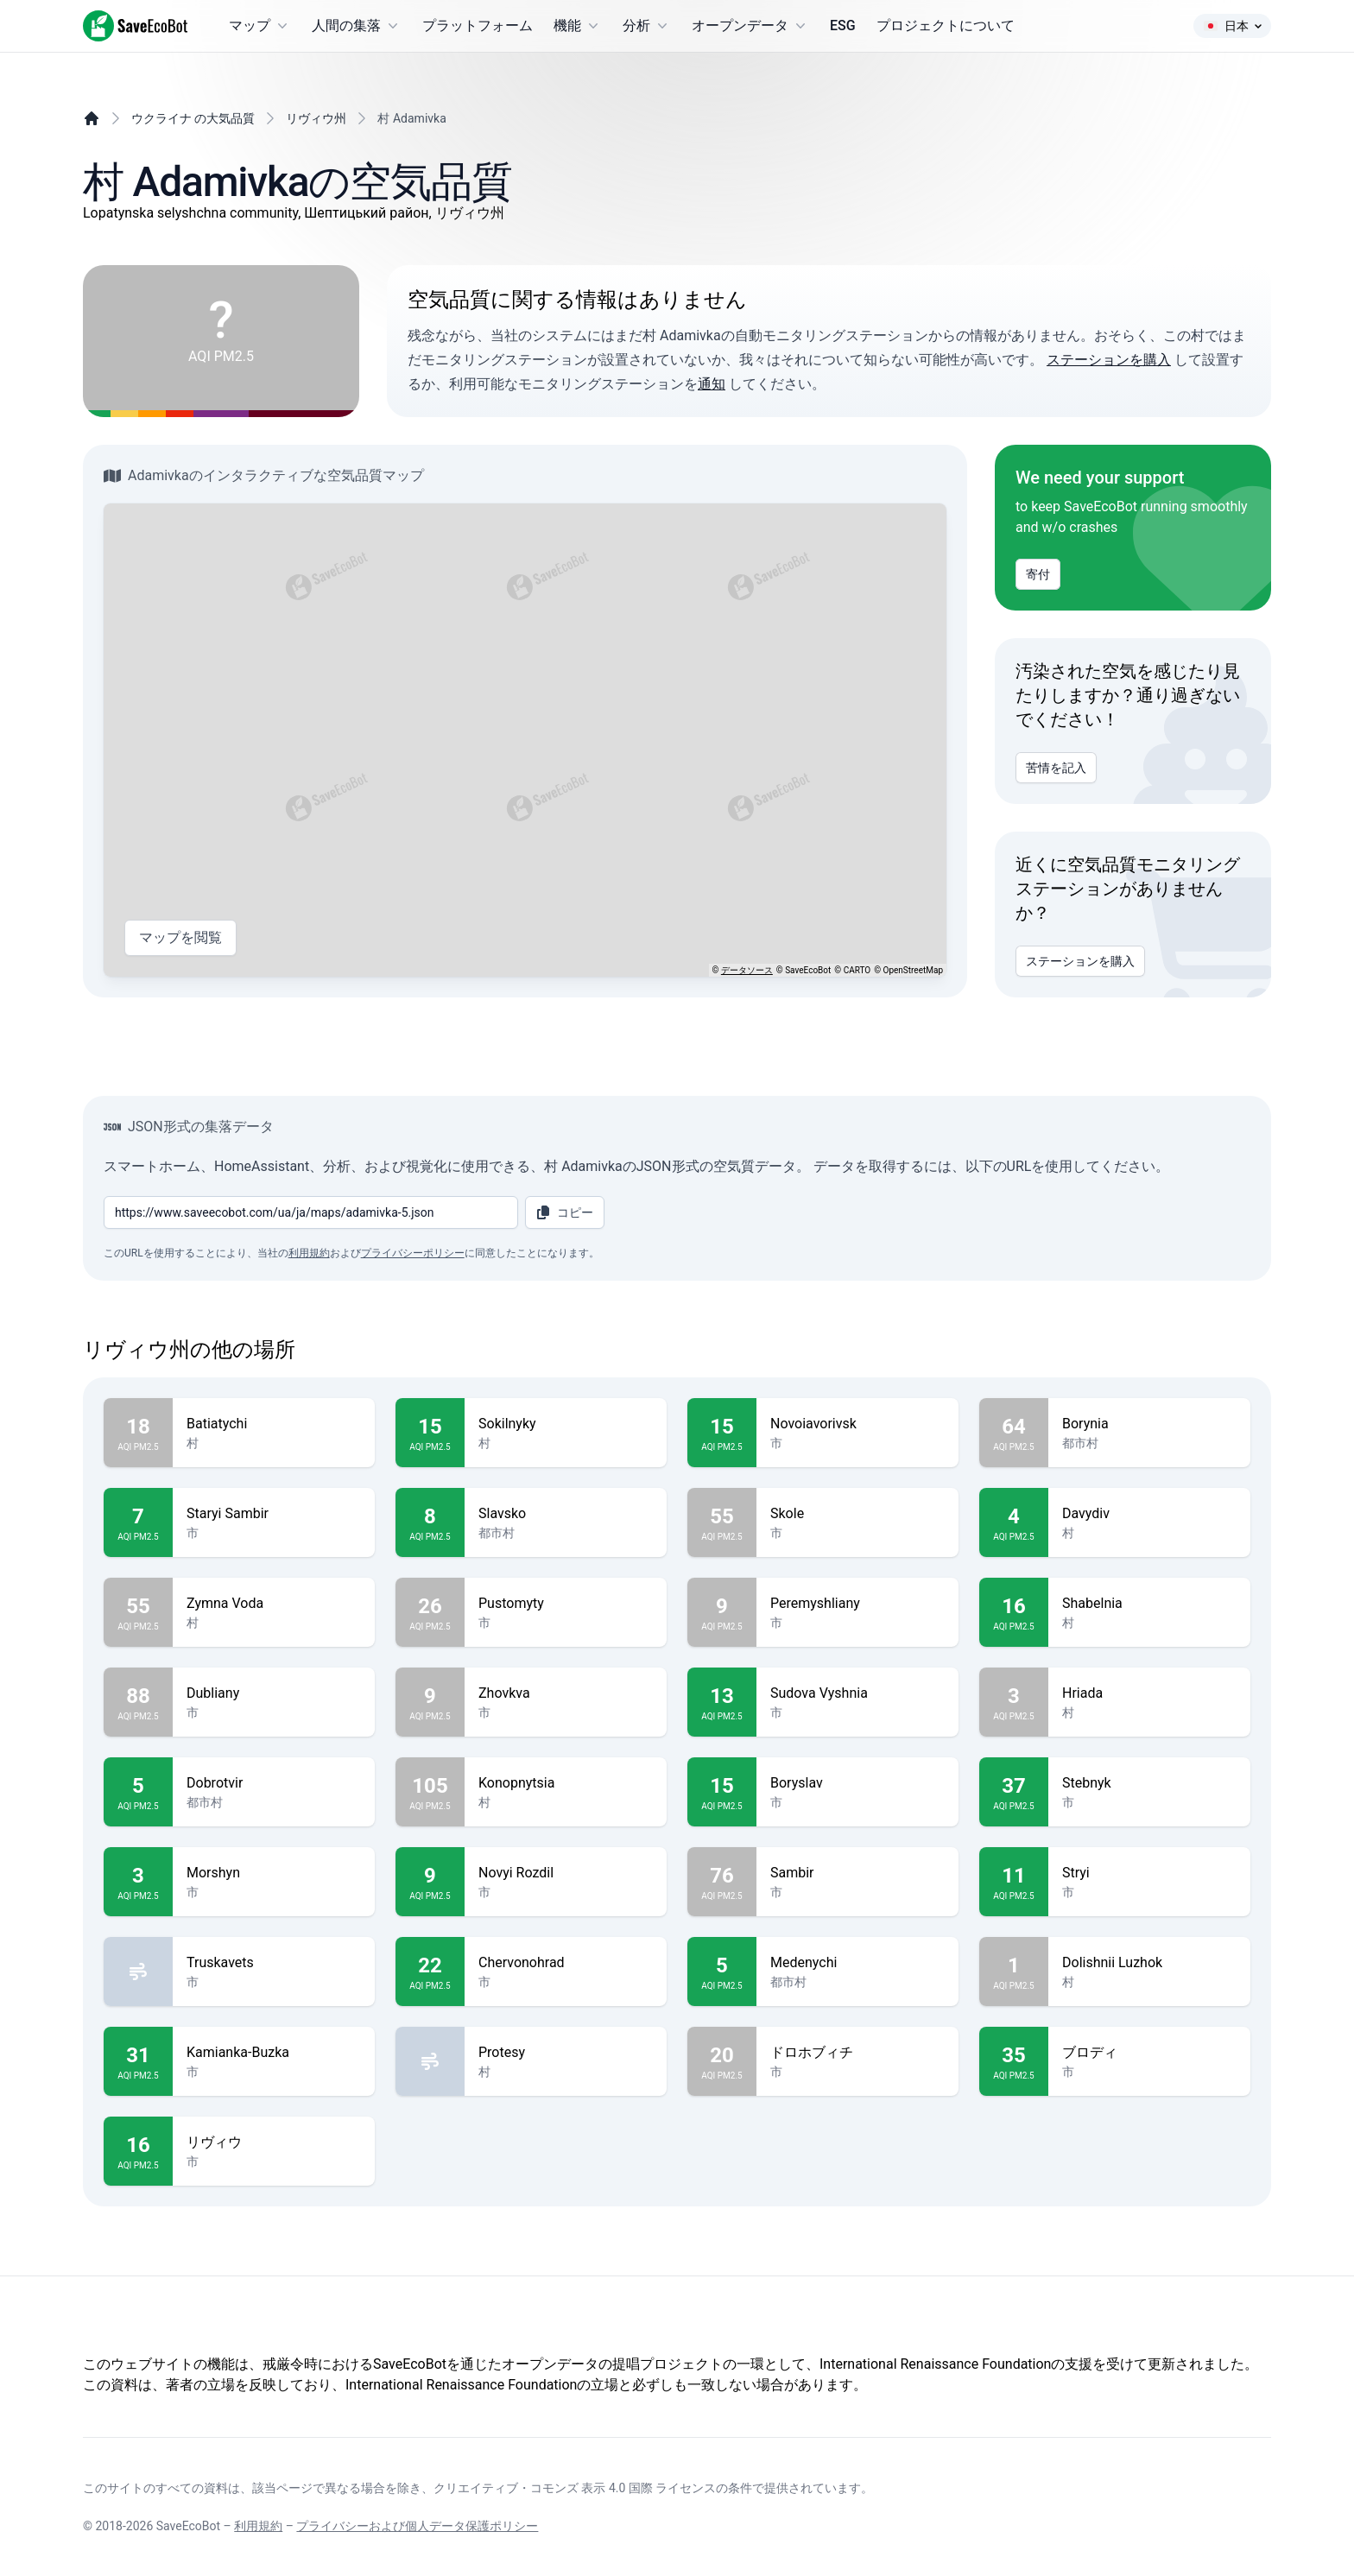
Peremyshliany (857, 1603)
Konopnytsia (565, 1783)
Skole (857, 1513)
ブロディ (1149, 2052)
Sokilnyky (565, 1424)
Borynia (1149, 1424)
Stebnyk (1149, 1783)
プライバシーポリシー (413, 1253)
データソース (747, 970)
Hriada (1149, 1693)
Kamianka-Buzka (274, 2052)
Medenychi (857, 1963)
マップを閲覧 (180, 938)
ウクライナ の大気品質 (193, 118)
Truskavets (274, 1963)
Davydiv (1149, 1513)
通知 (711, 384)
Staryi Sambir (274, 1513)
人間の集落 (357, 26)
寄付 (1037, 574)
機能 (578, 26)
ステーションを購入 (1109, 359)
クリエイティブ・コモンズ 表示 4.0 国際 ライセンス (574, 2488)
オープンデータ (750, 26)
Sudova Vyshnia (857, 1693)
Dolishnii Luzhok (1149, 1963)
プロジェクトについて (945, 25)
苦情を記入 (1056, 767)
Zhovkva (565, 1693)
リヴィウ (274, 2142)
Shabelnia (1149, 1603)
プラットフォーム (477, 25)
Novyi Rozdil (565, 1873)
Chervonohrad (565, 1963)
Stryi (1149, 1873)
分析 (647, 26)
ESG (843, 25)
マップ (260, 26)
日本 (1232, 26)
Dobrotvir (274, 1783)
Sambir (857, 1873)
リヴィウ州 (316, 118)
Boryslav (857, 1783)
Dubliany (274, 1693)
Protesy (565, 2052)
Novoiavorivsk (857, 1424)
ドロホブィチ (857, 2052)
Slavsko (565, 1513)
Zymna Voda (274, 1603)
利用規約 (309, 1253)
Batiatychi (274, 1424)
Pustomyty (565, 1603)
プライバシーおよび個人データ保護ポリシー (417, 2526)
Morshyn (274, 1873)
